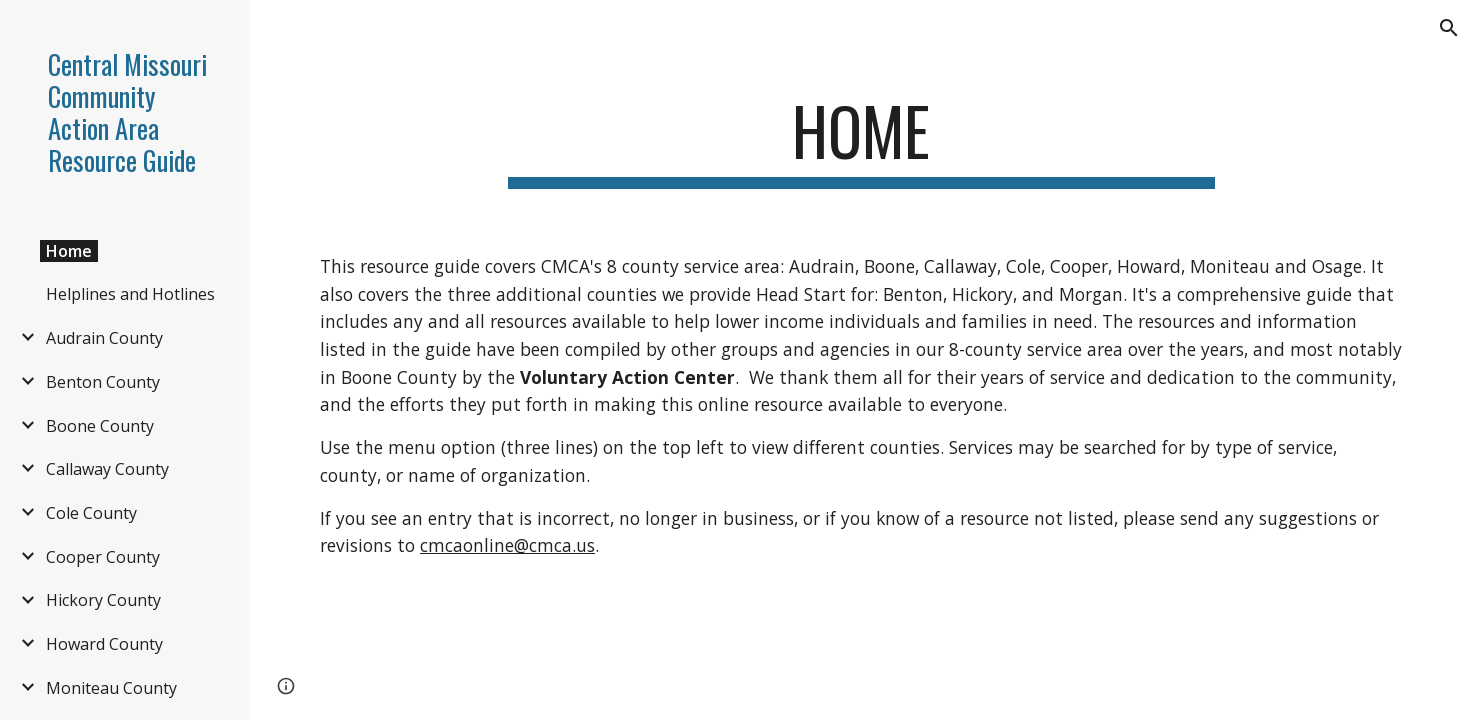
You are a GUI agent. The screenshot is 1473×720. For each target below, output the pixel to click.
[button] (1449, 28)
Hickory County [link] (103, 600)
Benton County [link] (103, 382)
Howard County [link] (104, 644)
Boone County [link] (100, 426)
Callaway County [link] (107, 469)
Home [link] (69, 251)
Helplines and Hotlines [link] (130, 294)
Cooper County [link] (103, 557)
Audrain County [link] (104, 338)
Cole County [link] (91, 513)
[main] (861, 140)
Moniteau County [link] (111, 688)
